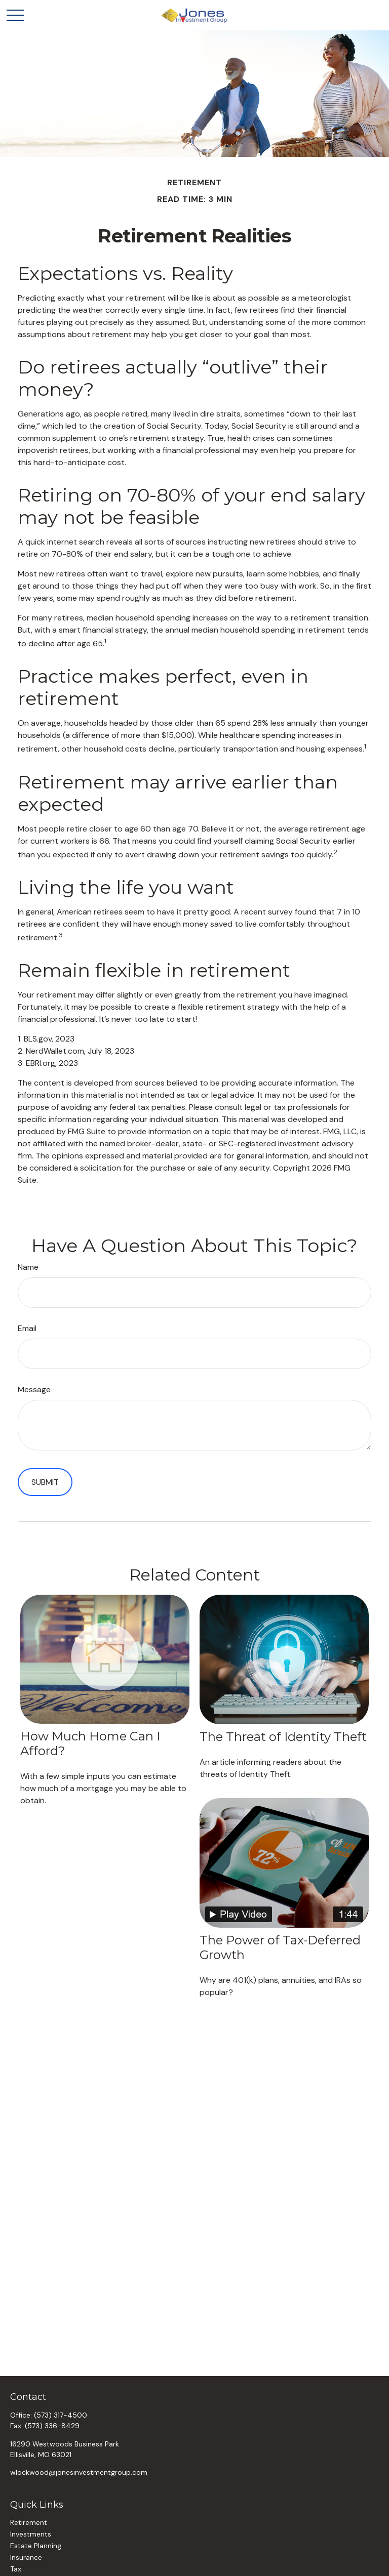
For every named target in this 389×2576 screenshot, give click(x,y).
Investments (30, 2534)
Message (34, 1389)
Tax (15, 2568)
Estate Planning (35, 2545)
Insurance (26, 2557)
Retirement (28, 2522)
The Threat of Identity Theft (283, 1736)
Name (28, 1267)
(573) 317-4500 (60, 2415)
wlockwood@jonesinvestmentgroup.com (78, 2472)
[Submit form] (45, 1482)
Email (27, 1328)
